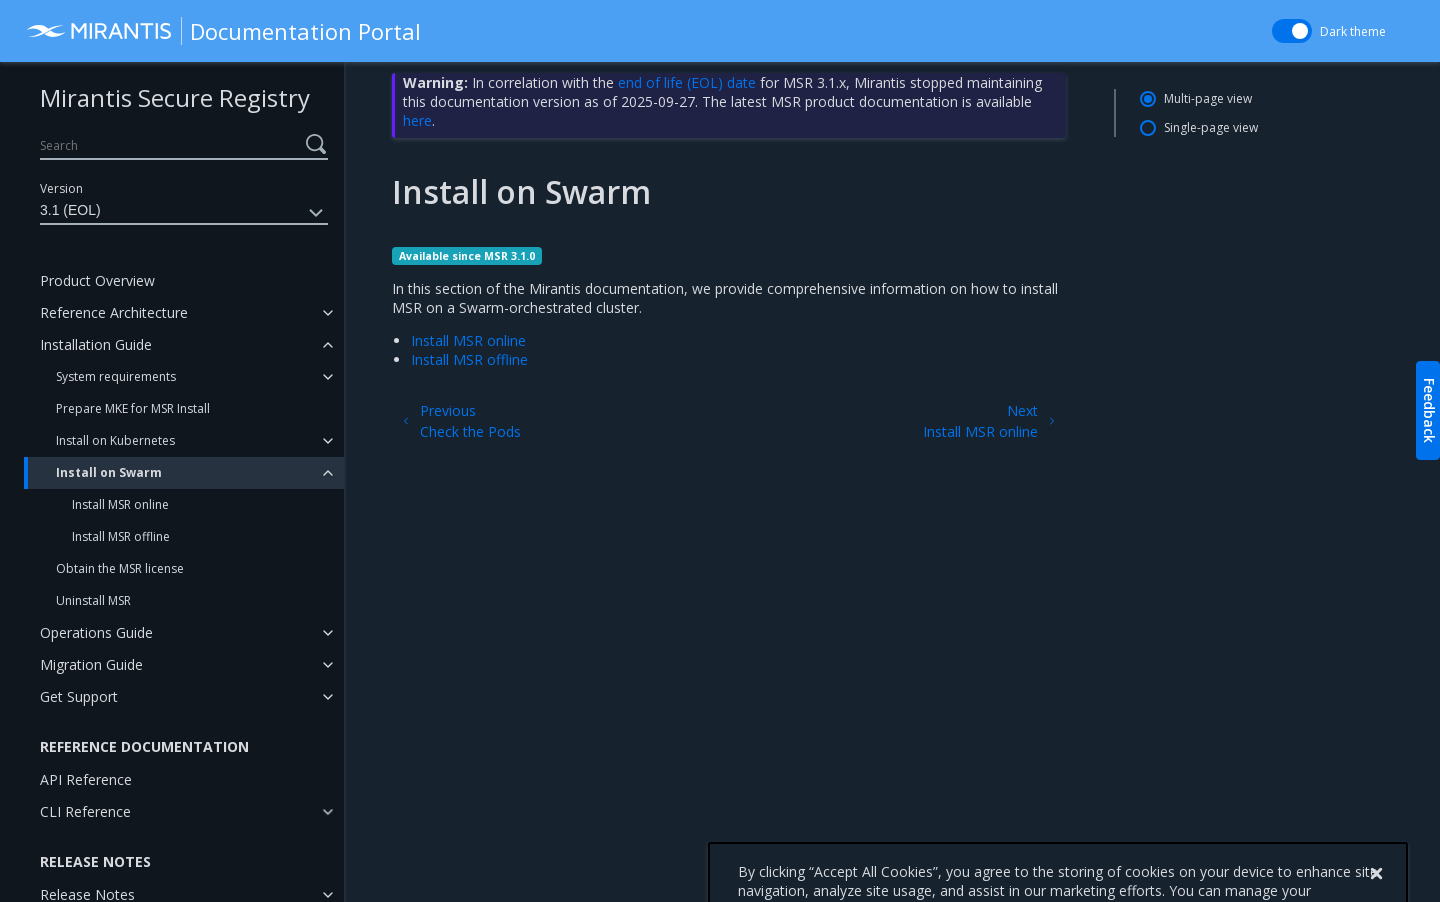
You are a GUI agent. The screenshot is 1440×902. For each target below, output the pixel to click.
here (417, 120)
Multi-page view (1208, 98)
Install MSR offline (121, 536)
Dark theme (1353, 31)
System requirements (116, 376)
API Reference (86, 779)
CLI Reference (85, 811)
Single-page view (1211, 127)
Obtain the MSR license (120, 568)
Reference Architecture (114, 312)
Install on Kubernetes (115, 440)
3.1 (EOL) (184, 213)
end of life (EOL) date (687, 82)
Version (61, 188)
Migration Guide (91, 664)
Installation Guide (96, 344)
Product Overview (97, 280)
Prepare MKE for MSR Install (133, 408)
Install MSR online (120, 504)
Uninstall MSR (93, 600)
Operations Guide (96, 632)
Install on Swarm (109, 472)
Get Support (79, 696)
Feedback (1429, 410)
